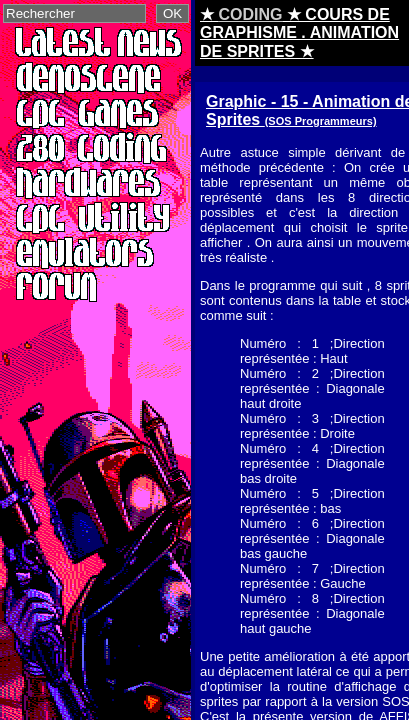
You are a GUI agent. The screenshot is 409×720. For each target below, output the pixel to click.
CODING (250, 14)
